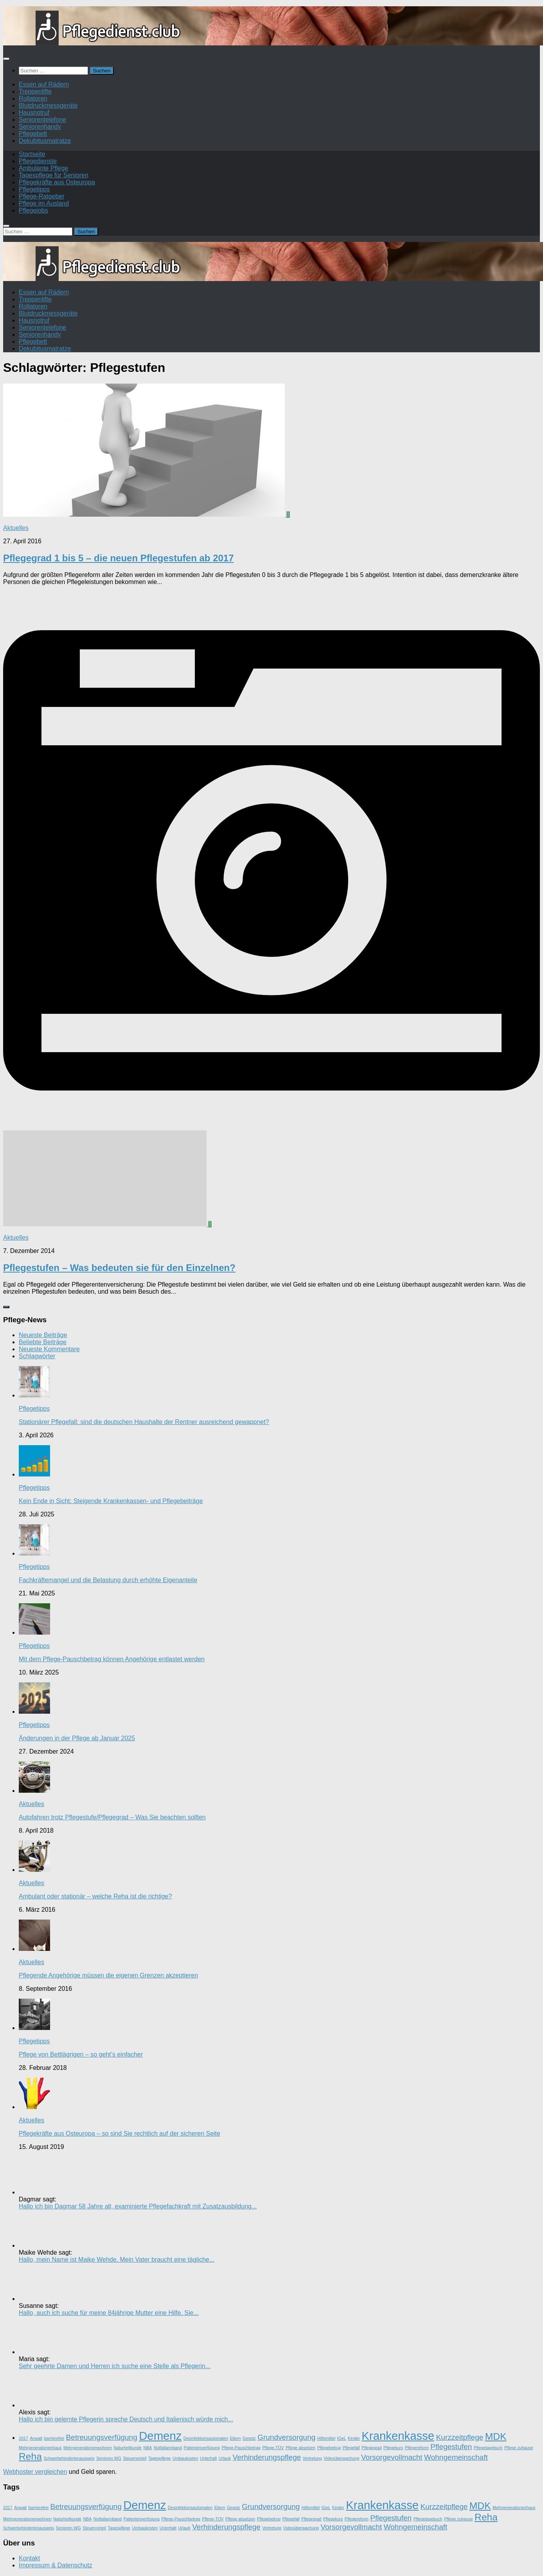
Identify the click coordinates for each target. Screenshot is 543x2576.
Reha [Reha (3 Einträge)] (30, 2456)
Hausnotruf (34, 112)
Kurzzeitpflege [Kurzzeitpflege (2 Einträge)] (460, 2437)
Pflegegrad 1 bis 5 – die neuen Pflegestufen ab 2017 (118, 558)
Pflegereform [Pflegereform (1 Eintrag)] (417, 2447)
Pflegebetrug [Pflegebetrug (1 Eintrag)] (329, 2447)
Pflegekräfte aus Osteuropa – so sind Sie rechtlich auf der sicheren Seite (119, 2133)
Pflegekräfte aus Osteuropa (57, 182)
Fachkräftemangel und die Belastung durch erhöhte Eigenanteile (108, 1580)
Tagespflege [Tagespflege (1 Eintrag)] (159, 2458)
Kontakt (29, 2558)
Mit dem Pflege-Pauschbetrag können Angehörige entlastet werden (112, 1659)
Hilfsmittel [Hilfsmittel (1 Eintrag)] (326, 2438)
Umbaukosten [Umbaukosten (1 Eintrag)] (185, 2458)
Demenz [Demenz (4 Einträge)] (160, 2435)
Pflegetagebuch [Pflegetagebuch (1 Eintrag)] (488, 2447)
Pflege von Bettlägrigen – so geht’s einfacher (81, 2054)
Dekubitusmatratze (45, 140)
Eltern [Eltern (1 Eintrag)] (235, 2438)
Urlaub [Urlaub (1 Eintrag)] (225, 2458)
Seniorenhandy (40, 126)
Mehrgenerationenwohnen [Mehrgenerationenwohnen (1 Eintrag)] (87, 2447)
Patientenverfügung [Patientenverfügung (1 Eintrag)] (202, 2447)
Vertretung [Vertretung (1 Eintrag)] (312, 2458)
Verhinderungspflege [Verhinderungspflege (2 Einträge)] (267, 2457)
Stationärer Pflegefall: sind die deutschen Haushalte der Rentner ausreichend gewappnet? (144, 1422)
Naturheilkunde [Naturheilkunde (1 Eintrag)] (127, 2447)
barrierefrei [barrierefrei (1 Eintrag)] (54, 2438)
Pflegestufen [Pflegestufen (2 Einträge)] (451, 2447)
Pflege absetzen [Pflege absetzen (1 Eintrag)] (300, 2447)
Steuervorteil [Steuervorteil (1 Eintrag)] (135, 2458)
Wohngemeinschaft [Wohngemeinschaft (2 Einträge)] (456, 2457)
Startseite (32, 154)
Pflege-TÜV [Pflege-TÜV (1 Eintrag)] (273, 2447)
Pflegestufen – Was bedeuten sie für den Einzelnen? (119, 1267)
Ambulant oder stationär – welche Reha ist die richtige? (95, 1896)
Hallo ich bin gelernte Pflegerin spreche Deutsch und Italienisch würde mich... (126, 2419)
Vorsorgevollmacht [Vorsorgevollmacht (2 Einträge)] (392, 2457)
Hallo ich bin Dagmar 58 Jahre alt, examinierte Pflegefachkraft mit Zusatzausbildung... (138, 2206)
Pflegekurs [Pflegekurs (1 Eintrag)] (393, 2447)
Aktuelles (16, 528)
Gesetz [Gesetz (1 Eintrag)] (249, 2438)
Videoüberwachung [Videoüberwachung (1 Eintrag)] (341, 2458)
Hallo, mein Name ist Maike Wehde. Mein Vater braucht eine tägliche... (116, 2259)
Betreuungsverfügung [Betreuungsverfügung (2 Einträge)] (101, 2437)
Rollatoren (33, 98)
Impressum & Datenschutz (55, 2565)
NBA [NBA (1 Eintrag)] (147, 2447)
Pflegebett (33, 133)
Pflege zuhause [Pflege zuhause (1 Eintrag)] (518, 2447)
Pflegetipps (34, 189)
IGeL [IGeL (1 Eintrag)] (341, 2438)
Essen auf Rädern (44, 84)
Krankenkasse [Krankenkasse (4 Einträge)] (397, 2435)
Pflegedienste (38, 161)
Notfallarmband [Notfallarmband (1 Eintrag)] (168, 2447)
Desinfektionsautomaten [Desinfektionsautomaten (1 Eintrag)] (205, 2438)
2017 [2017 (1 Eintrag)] (23, 2438)
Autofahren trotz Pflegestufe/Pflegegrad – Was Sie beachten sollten (112, 1817)
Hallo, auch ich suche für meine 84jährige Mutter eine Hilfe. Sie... (109, 2312)
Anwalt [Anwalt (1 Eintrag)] (36, 2438)
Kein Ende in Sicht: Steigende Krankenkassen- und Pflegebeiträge (111, 1501)
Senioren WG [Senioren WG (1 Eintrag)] (108, 2458)
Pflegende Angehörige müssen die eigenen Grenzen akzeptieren (108, 1975)
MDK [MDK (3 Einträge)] (496, 2436)
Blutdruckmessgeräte (48, 105)
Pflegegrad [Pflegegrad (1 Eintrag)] (371, 2447)
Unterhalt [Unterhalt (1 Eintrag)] (208, 2458)
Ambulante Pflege (43, 168)
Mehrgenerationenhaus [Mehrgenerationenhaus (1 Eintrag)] (40, 2447)
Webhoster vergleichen (35, 2471)
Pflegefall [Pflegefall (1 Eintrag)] (351, 2447)
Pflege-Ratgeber (42, 196)
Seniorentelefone (42, 119)
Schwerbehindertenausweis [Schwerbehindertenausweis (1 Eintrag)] (68, 2458)
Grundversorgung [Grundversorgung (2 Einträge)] (286, 2437)
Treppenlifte (35, 91)
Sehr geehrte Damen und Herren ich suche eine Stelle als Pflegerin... (114, 2366)
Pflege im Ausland (44, 203)
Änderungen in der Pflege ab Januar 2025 (77, 1738)
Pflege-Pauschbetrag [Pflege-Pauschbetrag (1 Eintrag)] (241, 2447)
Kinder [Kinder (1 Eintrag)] (354, 2438)
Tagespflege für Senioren (53, 175)
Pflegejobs (33, 210)
